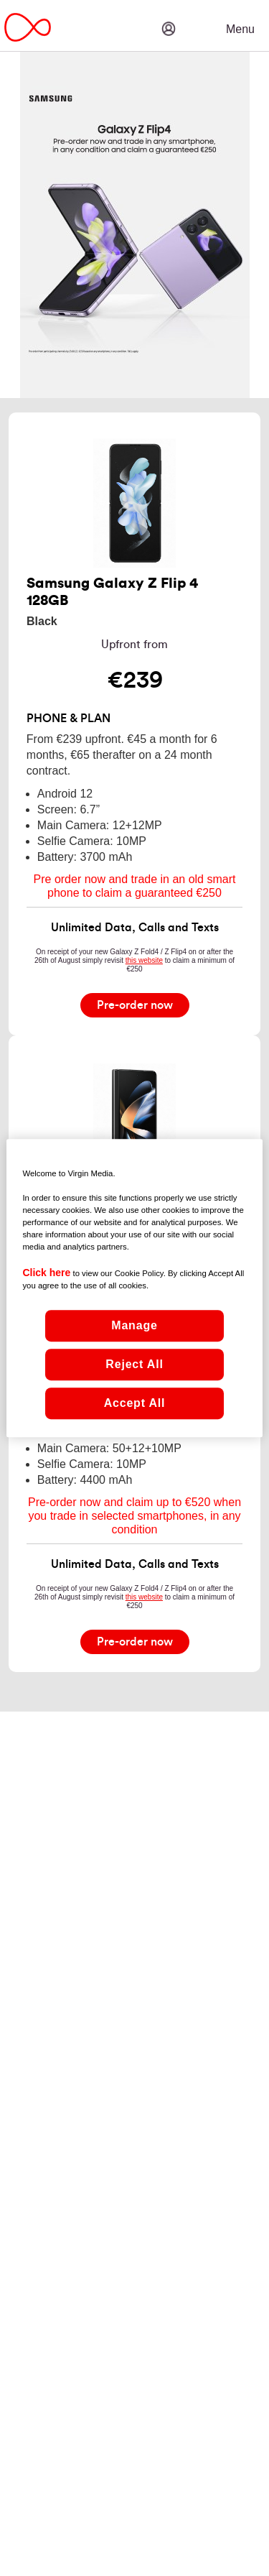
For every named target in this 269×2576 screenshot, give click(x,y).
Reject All (134, 1364)
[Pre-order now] (134, 1005)
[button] (212, 18)
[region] (134, 1288)
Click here (46, 1272)
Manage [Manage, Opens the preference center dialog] (134, 1325)
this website (144, 960)
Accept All (135, 1403)
